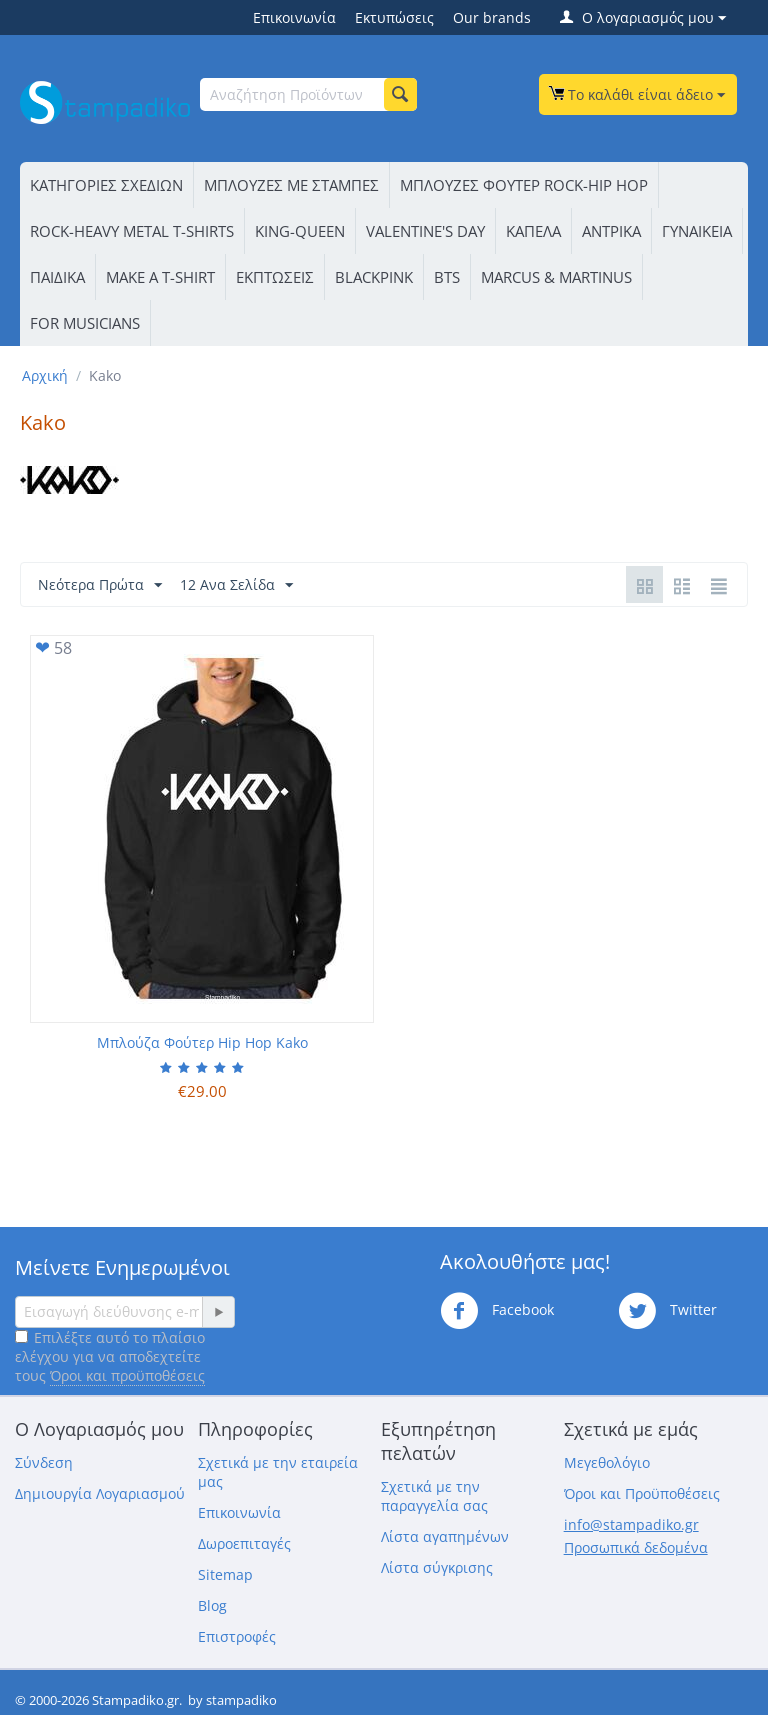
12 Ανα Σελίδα (236, 585)
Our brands (492, 17)
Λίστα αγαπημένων (445, 1536)
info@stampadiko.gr (631, 1524)
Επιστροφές (237, 1636)
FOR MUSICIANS (85, 323)
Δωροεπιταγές (244, 1543)
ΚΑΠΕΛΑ (533, 231)
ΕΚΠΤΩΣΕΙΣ (275, 277)
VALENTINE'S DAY (425, 231)
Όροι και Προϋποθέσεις (642, 1493)
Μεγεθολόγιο (607, 1462)
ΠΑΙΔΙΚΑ (57, 277)
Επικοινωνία (294, 17)
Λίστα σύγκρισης (437, 1567)
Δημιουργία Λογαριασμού (100, 1493)
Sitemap (225, 1574)
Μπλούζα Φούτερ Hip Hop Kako (202, 1042)
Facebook (497, 1311)
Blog (212, 1605)
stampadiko (241, 1700)
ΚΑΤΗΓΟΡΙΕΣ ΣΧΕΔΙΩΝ (106, 185)
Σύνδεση (44, 1462)
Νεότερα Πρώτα (100, 585)
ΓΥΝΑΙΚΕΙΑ (697, 231)
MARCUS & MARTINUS (556, 277)
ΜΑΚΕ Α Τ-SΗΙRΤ (160, 277)
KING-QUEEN (300, 231)
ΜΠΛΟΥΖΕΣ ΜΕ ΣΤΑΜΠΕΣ (291, 185)
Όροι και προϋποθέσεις (127, 1375)
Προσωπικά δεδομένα (636, 1547)
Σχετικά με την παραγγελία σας (434, 1496)
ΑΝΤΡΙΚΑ (611, 231)
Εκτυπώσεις (394, 17)
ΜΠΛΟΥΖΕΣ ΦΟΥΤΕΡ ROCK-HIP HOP (524, 185)
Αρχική (45, 375)
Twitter (667, 1311)
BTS (447, 277)
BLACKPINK (374, 277)
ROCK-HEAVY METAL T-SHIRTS (132, 231)
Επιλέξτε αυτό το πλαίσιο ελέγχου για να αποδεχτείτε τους (110, 1356)
